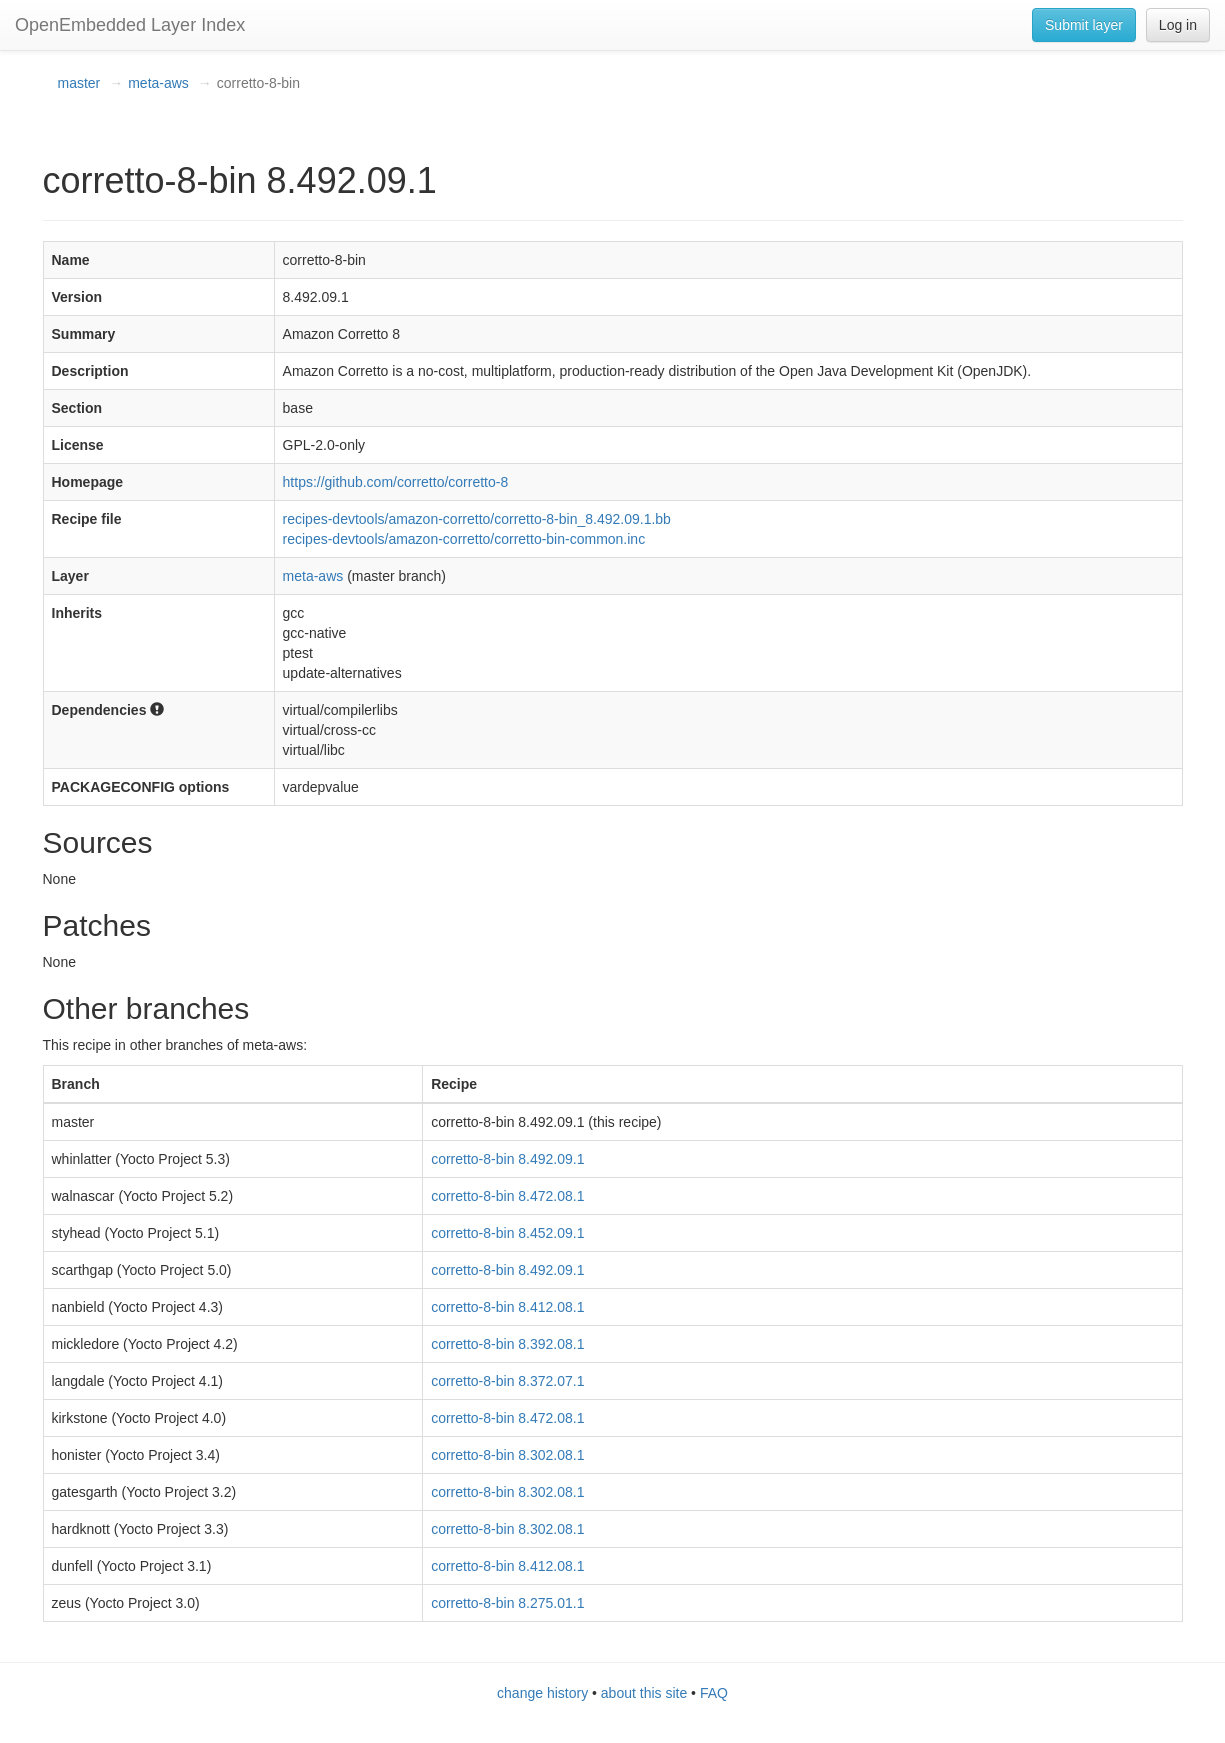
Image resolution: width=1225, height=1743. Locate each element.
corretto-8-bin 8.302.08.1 (507, 1455)
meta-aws (158, 83)
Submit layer (1084, 25)
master (79, 83)
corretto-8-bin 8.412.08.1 (507, 1307)
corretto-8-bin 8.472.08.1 (507, 1196)
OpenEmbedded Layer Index (130, 25)
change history (542, 1693)
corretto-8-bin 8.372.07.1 (507, 1381)
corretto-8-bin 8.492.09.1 (507, 1159)
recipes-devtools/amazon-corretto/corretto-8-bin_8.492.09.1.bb (477, 519)
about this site (644, 1693)
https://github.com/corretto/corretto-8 (396, 482)
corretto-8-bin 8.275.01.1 (507, 1603)
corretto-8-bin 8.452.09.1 (507, 1233)
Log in (1178, 25)
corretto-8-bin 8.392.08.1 (507, 1344)
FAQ (714, 1693)
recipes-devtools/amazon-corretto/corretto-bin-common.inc (464, 539)
